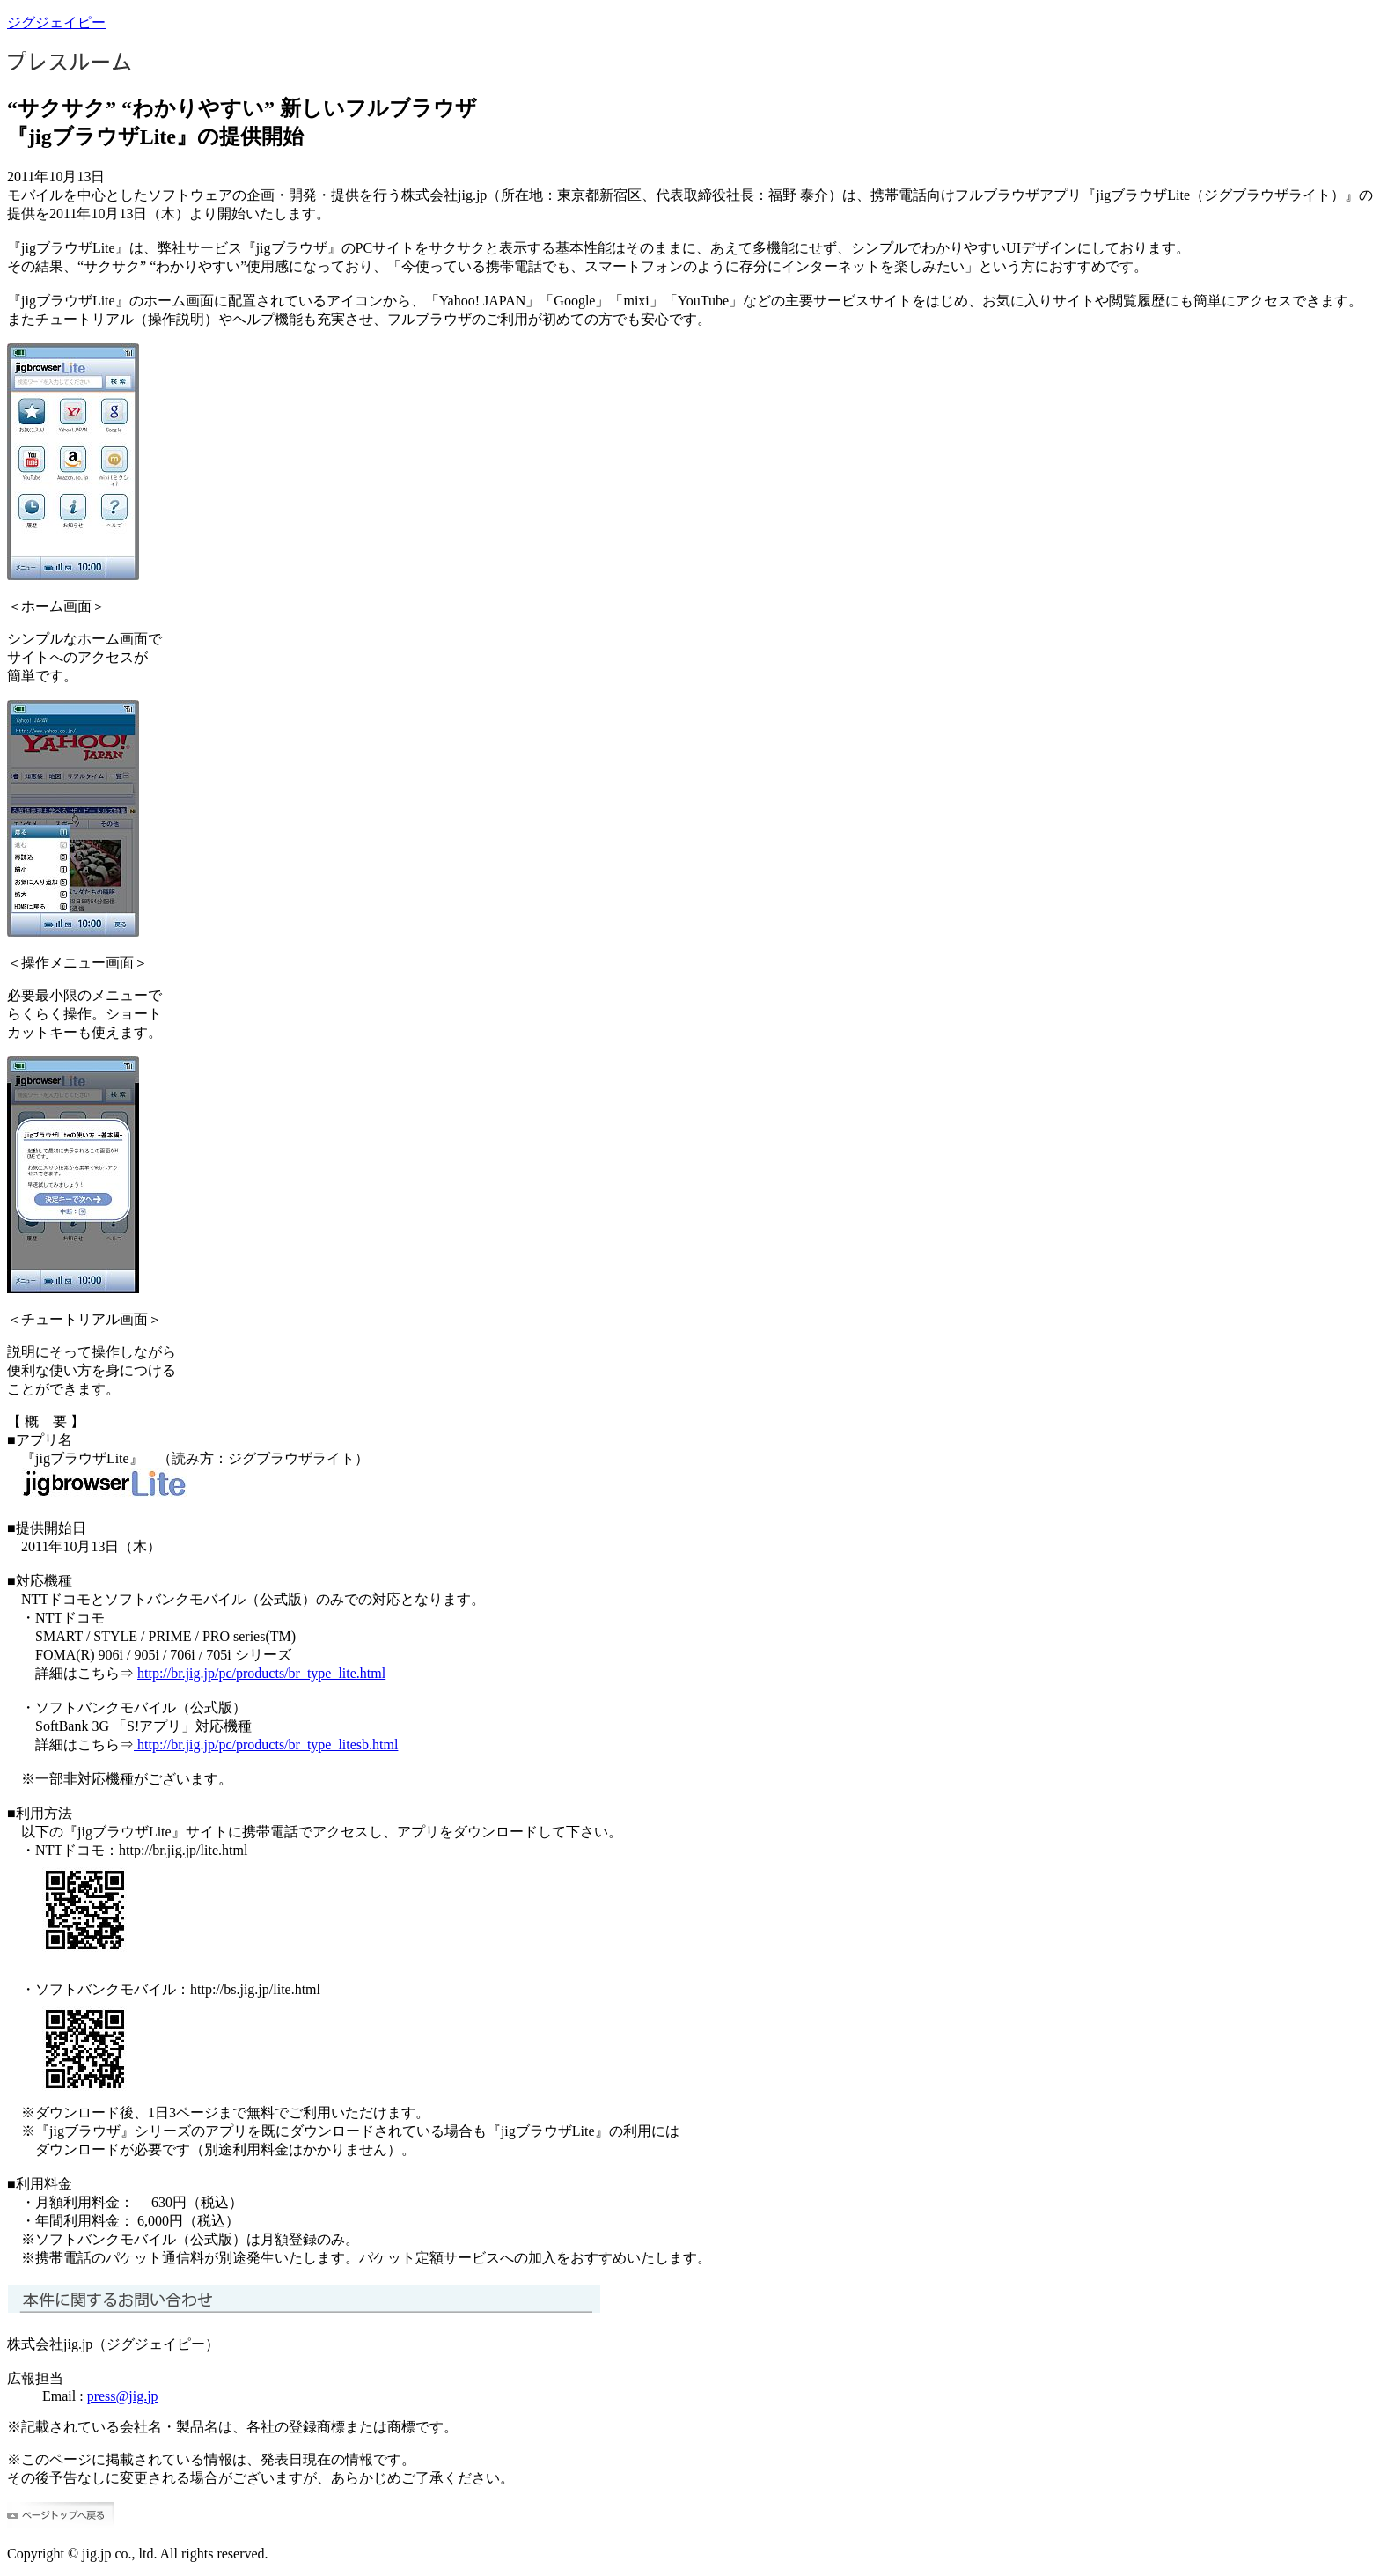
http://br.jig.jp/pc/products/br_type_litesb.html (266, 1744)
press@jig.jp (122, 2395)
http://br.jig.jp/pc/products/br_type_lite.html (261, 1673)
